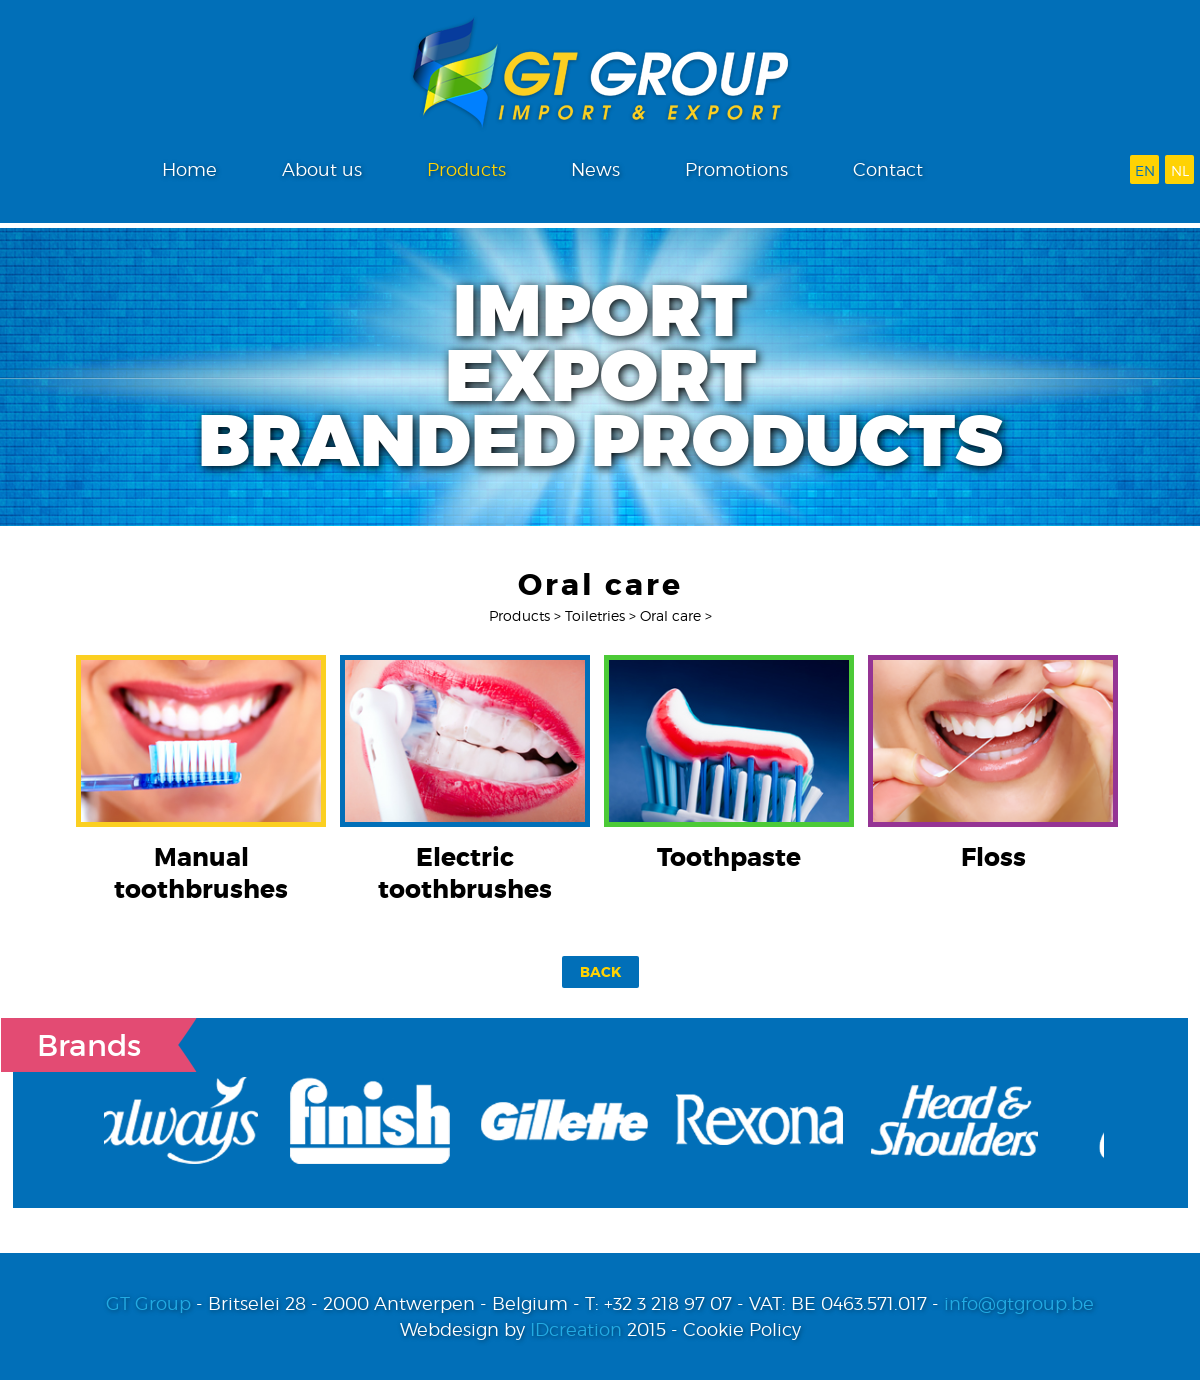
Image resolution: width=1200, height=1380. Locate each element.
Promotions (736, 169)
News (595, 169)
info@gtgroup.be (1019, 1303)
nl (1180, 170)
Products (466, 169)
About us (322, 169)
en (1145, 170)
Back (600, 972)
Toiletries (595, 615)
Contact (888, 169)
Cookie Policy (742, 1329)
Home (189, 169)
